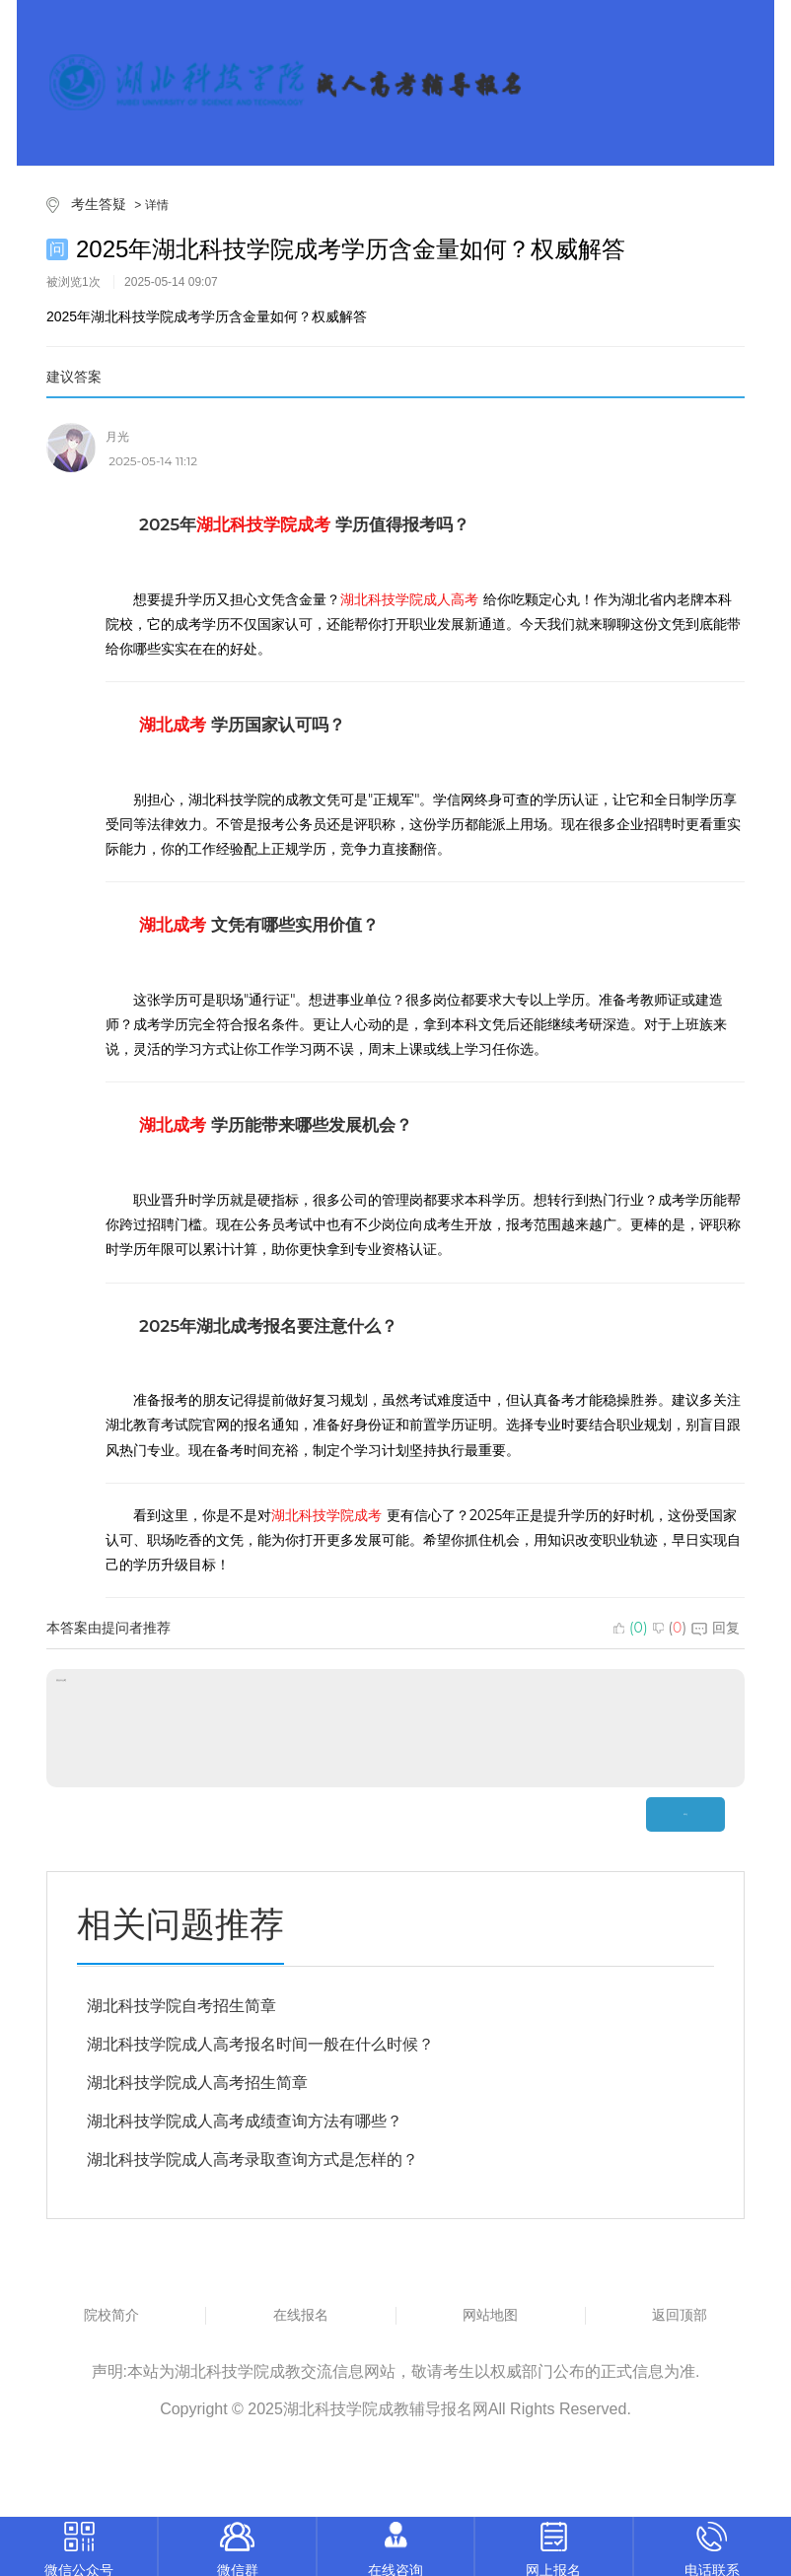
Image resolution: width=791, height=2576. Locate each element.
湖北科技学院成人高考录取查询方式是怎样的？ (252, 2159)
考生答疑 (98, 204)
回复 (715, 1627)
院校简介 (111, 2315)
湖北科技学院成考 (326, 1515)
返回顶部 (679, 2315)
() (630, 1627)
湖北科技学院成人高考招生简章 (197, 2082)
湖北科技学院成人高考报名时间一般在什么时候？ (260, 2044)
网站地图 (490, 2315)
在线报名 (300, 2315)
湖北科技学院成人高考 (409, 599)
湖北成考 (172, 724)
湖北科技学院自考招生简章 (181, 2005)
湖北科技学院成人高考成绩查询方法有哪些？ (244, 2121)
